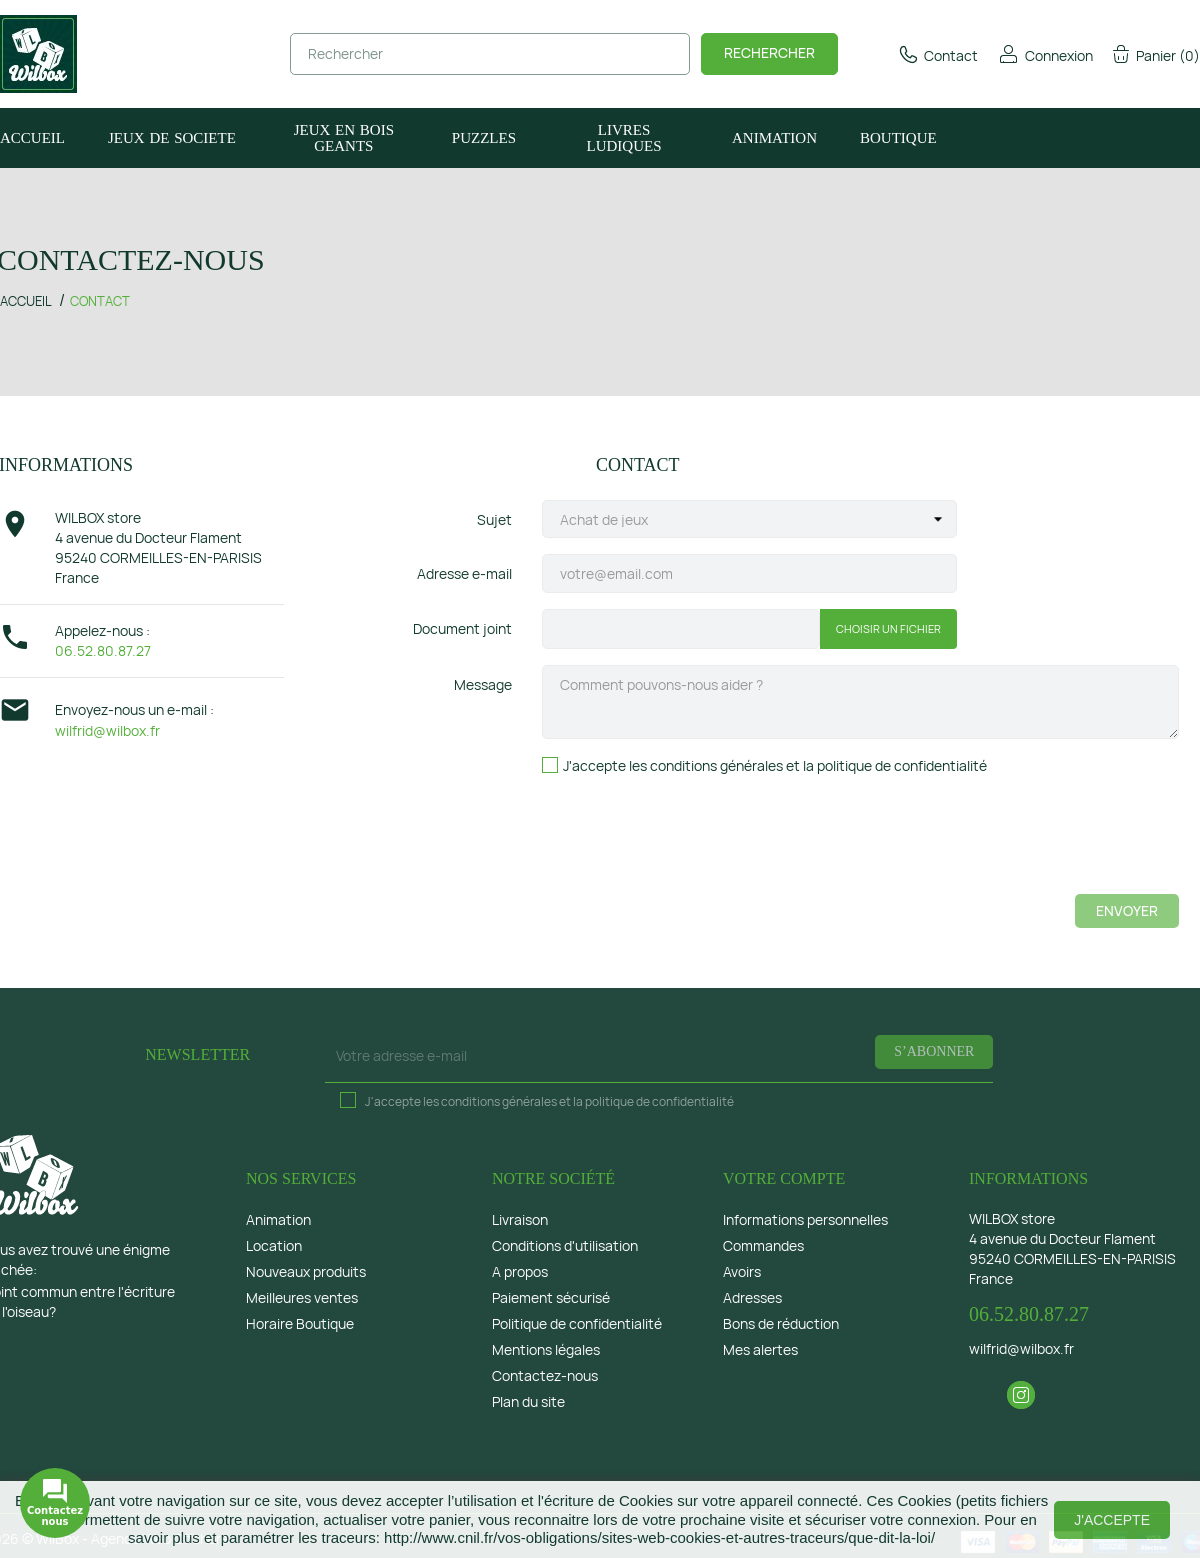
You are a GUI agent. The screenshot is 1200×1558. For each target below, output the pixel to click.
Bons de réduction (781, 1323)
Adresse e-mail (464, 573)
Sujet (494, 519)
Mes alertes (760, 1349)
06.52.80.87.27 (103, 650)
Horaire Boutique (300, 1323)
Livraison (520, 1219)
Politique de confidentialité (577, 1323)
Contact (937, 55)
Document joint (462, 628)
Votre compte (784, 1178)
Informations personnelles (805, 1219)
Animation (278, 1219)
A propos (520, 1271)
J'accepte (1112, 1520)
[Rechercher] (490, 54)
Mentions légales (546, 1349)
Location (274, 1245)
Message (483, 684)
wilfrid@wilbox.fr (107, 730)
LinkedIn (1058, 1395)
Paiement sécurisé (551, 1297)
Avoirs (742, 1271)
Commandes (763, 1245)
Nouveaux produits (306, 1271)
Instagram (1021, 1395)
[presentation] (1027, 839)
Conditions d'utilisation (565, 1245)
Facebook (984, 1395)
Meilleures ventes (302, 1297)
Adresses (752, 1297)
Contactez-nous (545, 1375)
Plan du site (528, 1401)
